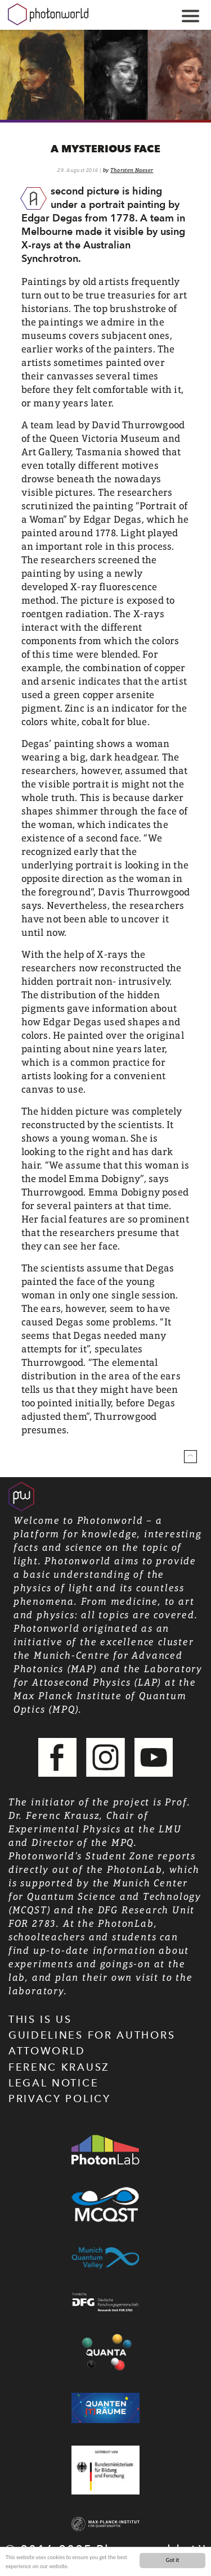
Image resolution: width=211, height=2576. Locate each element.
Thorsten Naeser (131, 170)
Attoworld (47, 2051)
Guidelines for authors (91, 2035)
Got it (172, 2560)
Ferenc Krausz (59, 2067)
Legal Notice (53, 2083)
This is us (40, 2019)
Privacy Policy (59, 2098)
